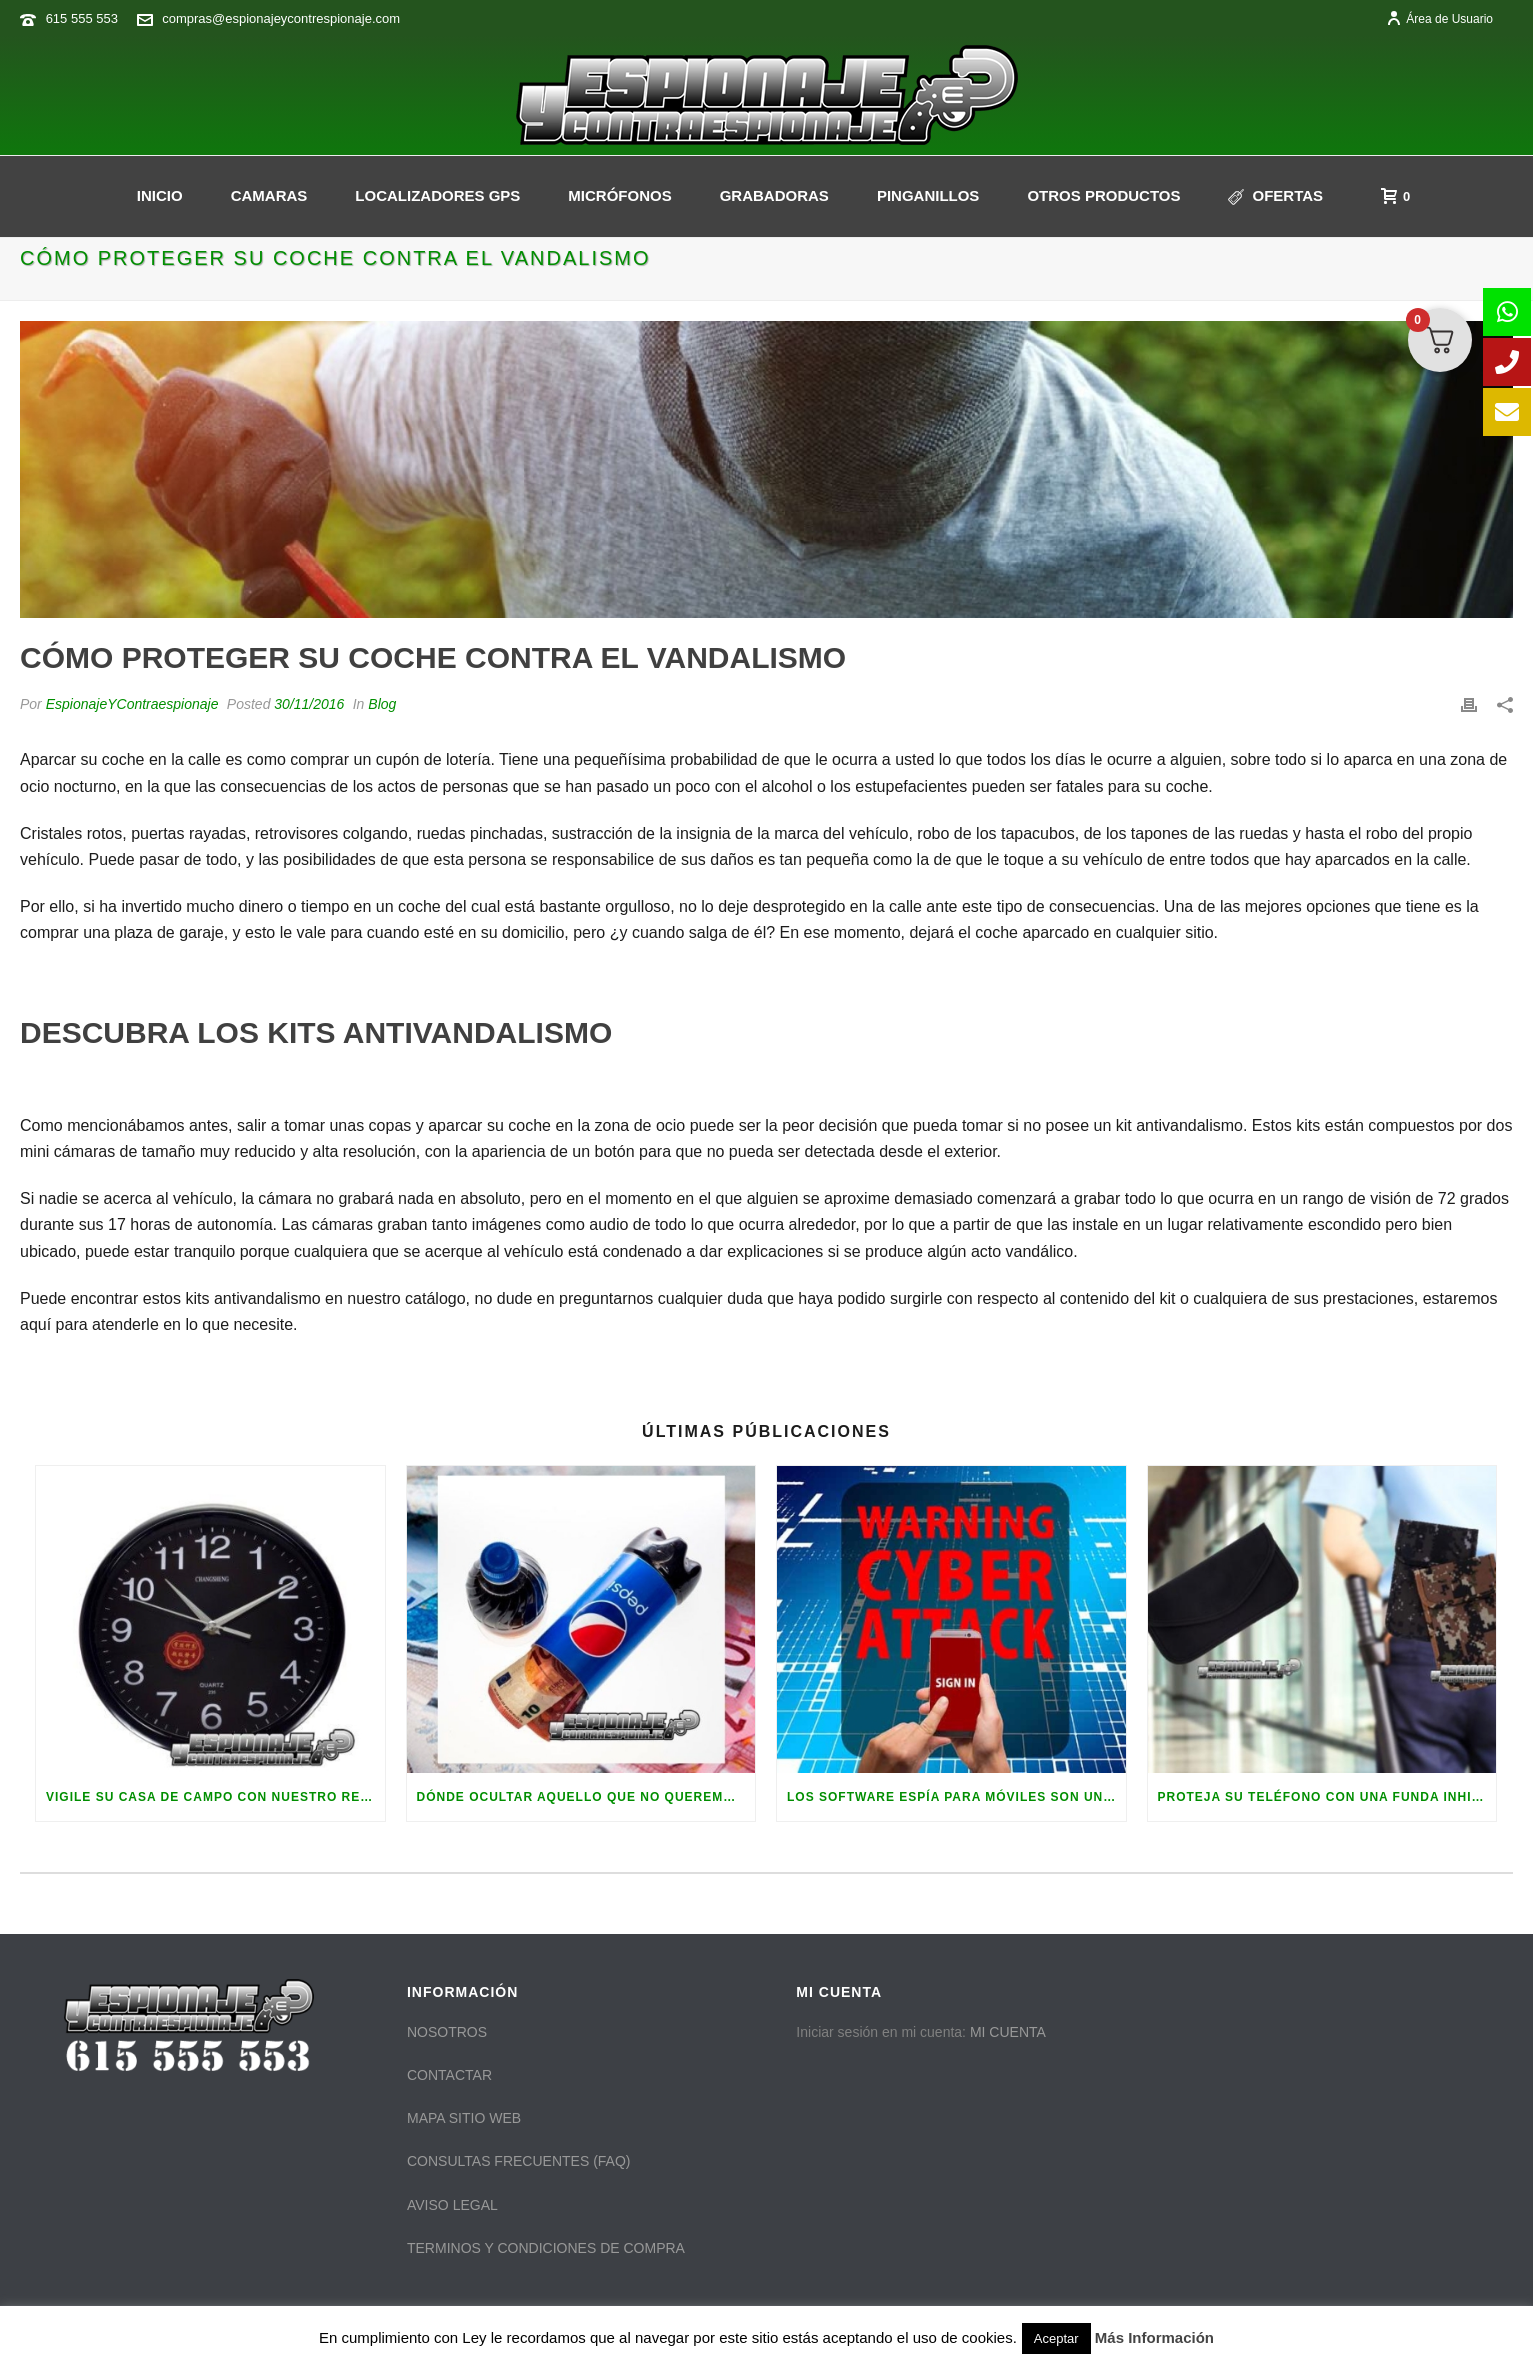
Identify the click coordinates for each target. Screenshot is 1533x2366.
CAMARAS (269, 195)
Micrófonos (619, 195)
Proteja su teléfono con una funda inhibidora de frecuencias (1327, 1797)
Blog (382, 704)
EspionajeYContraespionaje (132, 704)
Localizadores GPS (437, 195)
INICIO (160, 195)
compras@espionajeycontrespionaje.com (281, 18)
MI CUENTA (1008, 2032)
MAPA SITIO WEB (464, 2118)
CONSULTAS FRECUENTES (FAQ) (519, 2161)
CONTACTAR (449, 2075)
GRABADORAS (774, 195)
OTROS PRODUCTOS (1103, 195)
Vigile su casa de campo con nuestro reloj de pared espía (215, 1797)
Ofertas (1275, 196)
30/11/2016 (309, 704)
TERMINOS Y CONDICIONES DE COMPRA (546, 2248)
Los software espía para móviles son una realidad (956, 1797)
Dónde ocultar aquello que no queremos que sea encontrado (586, 1797)
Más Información (1154, 2337)
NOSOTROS (447, 2032)
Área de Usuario (1439, 19)
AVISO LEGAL (452, 2205)
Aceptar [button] (1056, 2338)
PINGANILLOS (928, 195)
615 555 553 (82, 18)
